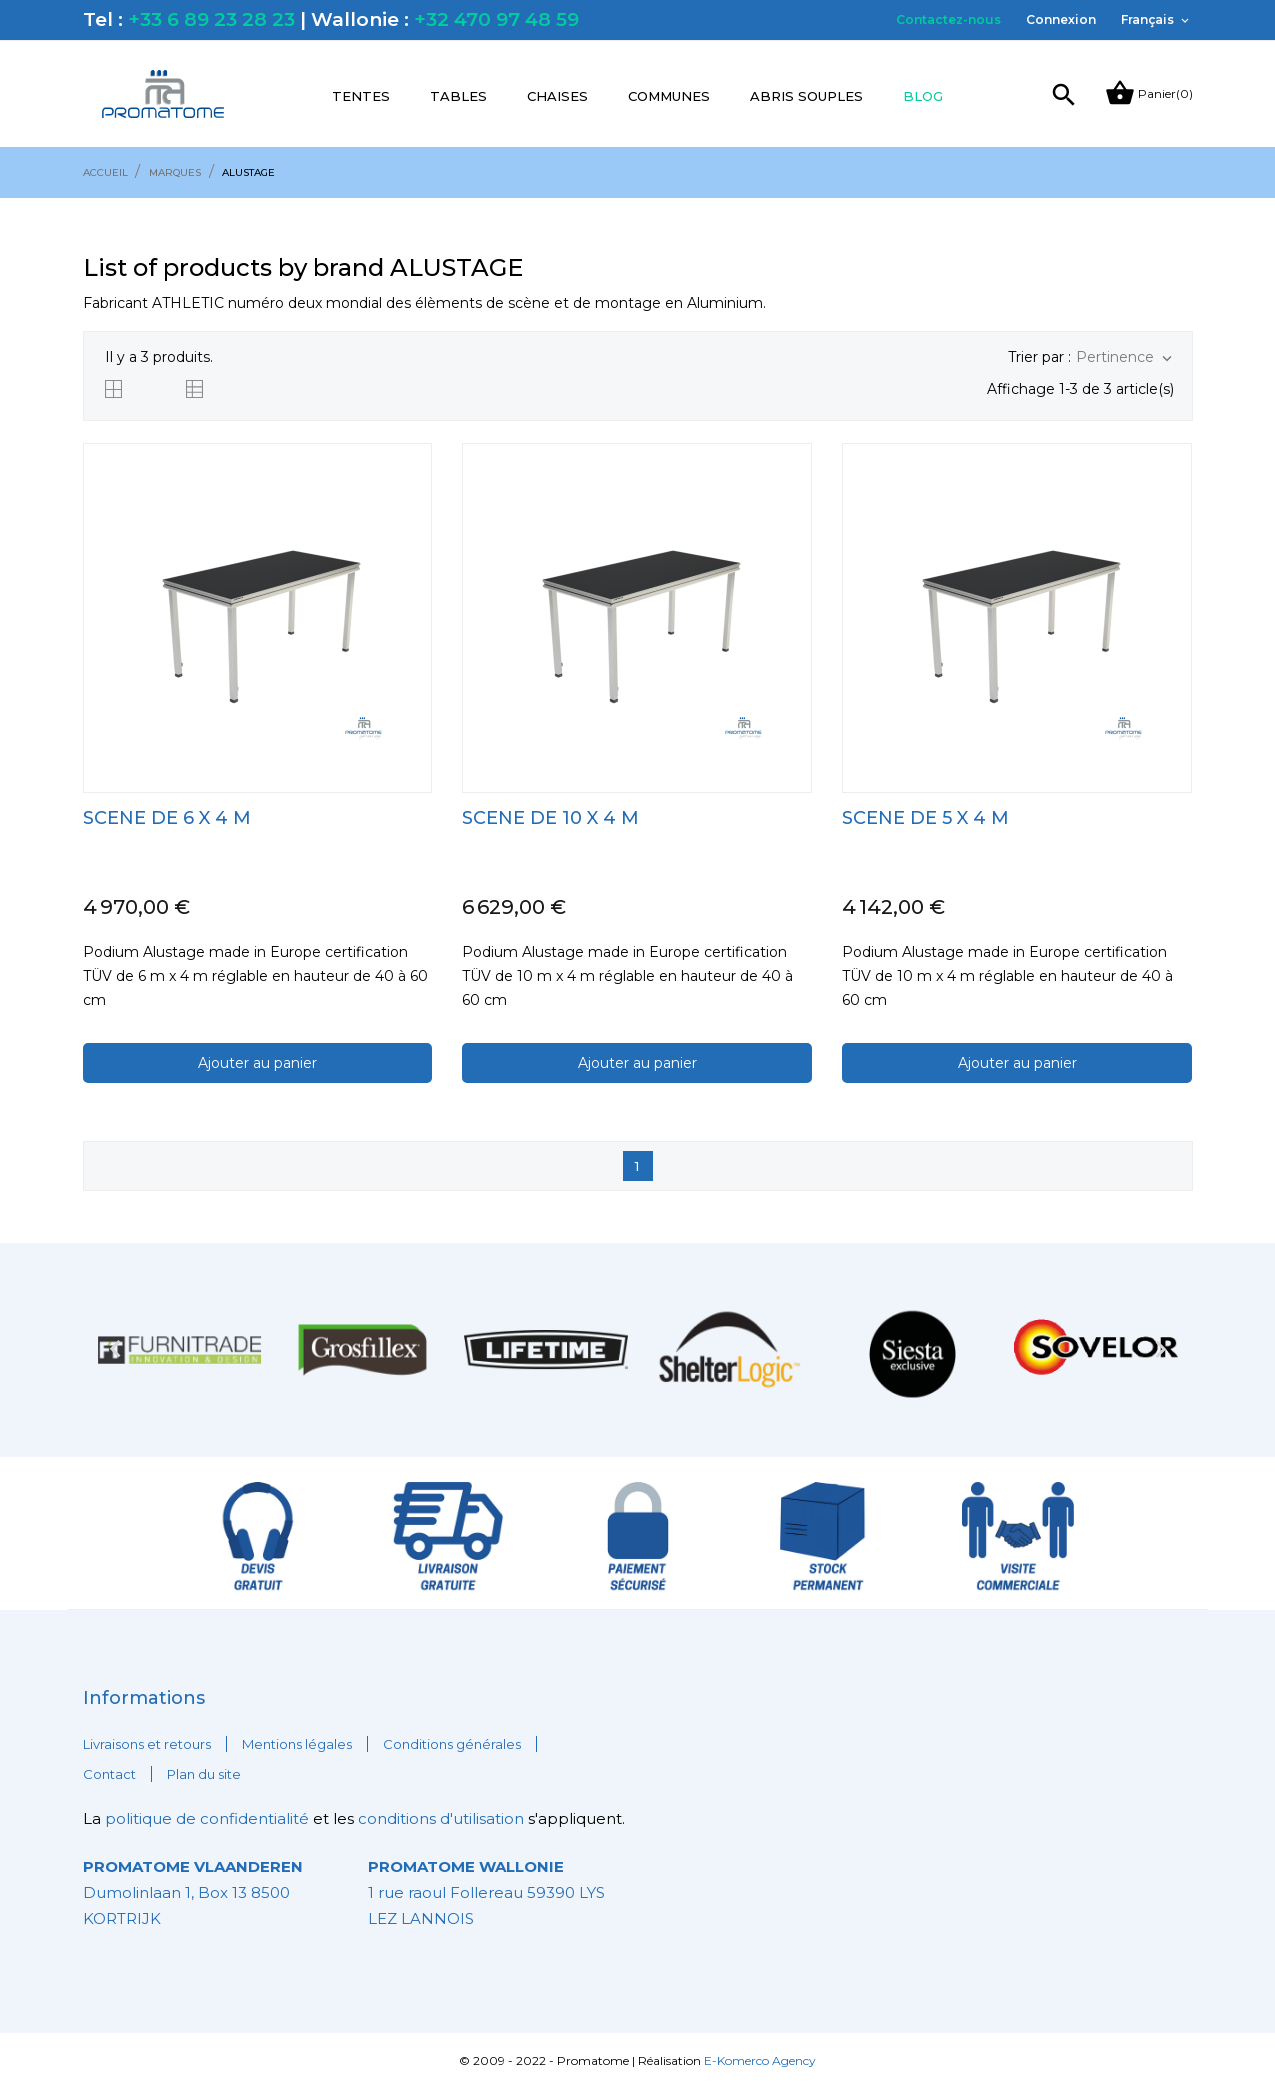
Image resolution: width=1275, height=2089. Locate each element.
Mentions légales (297, 1744)
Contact (109, 1774)
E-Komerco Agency (760, 2060)
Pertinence (1126, 357)
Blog (923, 96)
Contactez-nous (948, 19)
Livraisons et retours (147, 1744)
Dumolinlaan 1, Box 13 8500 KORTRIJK (193, 1892)
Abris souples (806, 96)
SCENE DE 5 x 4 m (925, 818)
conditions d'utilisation (441, 1818)
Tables (458, 96)
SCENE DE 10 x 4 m (550, 818)
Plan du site (204, 1774)
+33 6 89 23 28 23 (211, 19)
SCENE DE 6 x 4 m (167, 818)
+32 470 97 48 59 (496, 19)
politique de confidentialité (209, 1818)
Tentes (361, 96)
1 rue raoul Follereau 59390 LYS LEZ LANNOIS (486, 1892)
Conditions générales (452, 1744)
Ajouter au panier (257, 1063)
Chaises (557, 96)
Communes (669, 96)
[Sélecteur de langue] (1156, 20)
